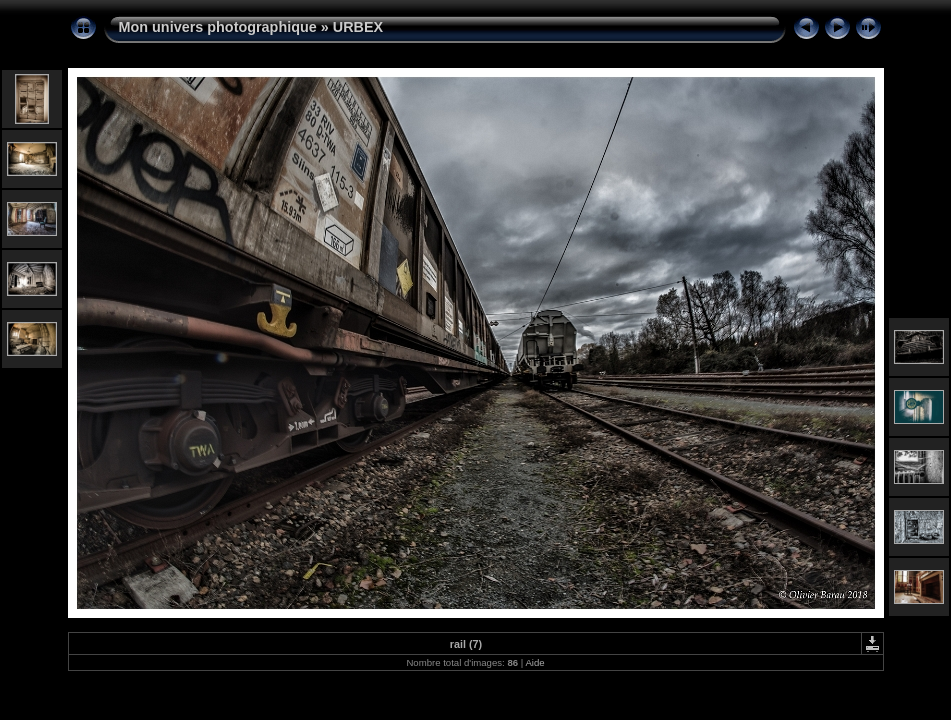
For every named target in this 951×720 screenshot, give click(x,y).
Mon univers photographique (218, 27)
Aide (534, 662)
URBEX (358, 27)
